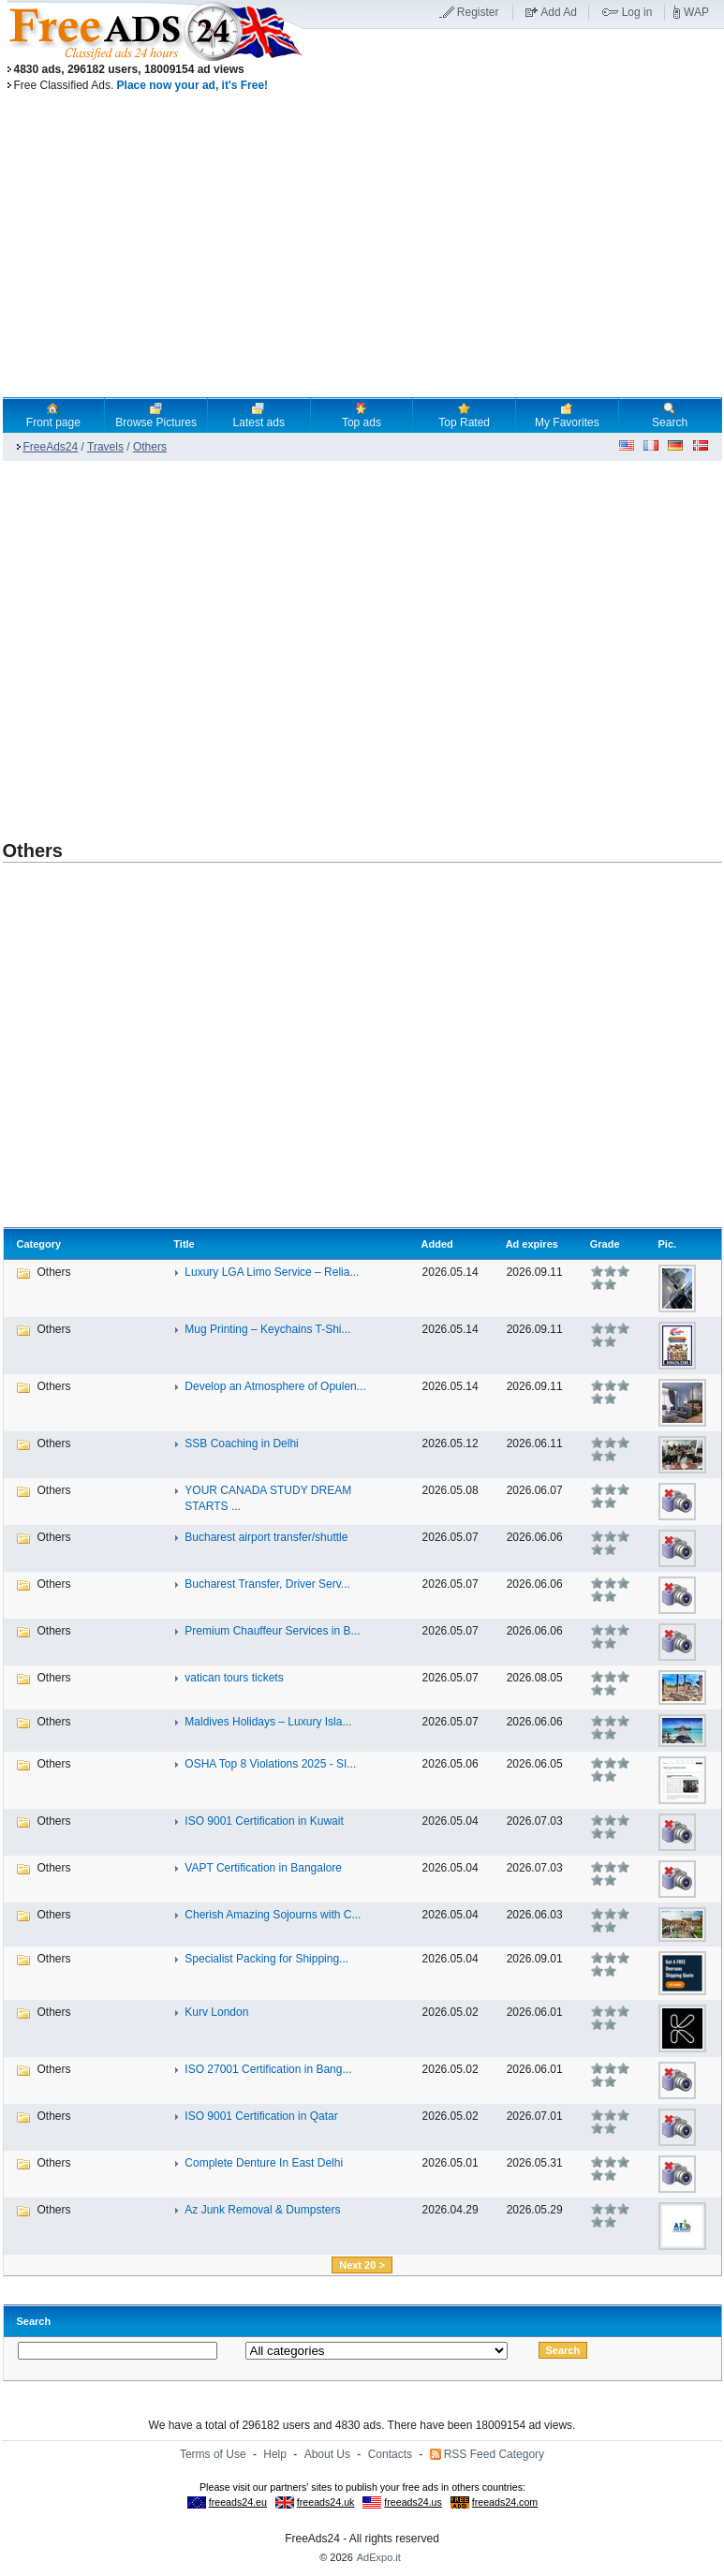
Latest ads (259, 415)
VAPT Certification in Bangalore (263, 1867)
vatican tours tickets (234, 1677)
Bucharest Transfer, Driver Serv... (267, 1584)
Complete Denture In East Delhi (264, 2162)
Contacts (390, 2454)
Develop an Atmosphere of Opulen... (275, 1386)
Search (669, 415)
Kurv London (216, 2012)
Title (183, 1244)
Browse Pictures (156, 415)
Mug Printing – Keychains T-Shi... (267, 1329)
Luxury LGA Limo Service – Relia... (272, 1272)
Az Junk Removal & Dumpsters (262, 2209)
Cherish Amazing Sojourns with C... (273, 1914)
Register (478, 12)
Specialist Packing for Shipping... (266, 1958)
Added (437, 1244)
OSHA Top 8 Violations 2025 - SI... (270, 1763)
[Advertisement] (178, 641)
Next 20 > (362, 2265)
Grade (605, 1244)
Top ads (361, 415)
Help (275, 2454)
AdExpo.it (379, 2557)
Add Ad (558, 12)
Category (39, 1244)
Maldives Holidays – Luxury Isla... (268, 1721)
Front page (53, 415)
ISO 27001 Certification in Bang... (268, 2069)
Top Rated (464, 415)
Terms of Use (213, 2454)
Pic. (667, 1244)
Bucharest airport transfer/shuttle (266, 1537)
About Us (327, 2454)
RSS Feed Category (494, 2454)
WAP (696, 12)
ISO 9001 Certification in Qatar (261, 2116)
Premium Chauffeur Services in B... (272, 1630)
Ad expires (532, 1244)
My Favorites (567, 415)
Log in (637, 12)
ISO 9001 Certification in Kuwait (264, 1821)
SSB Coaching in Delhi (241, 1443)
